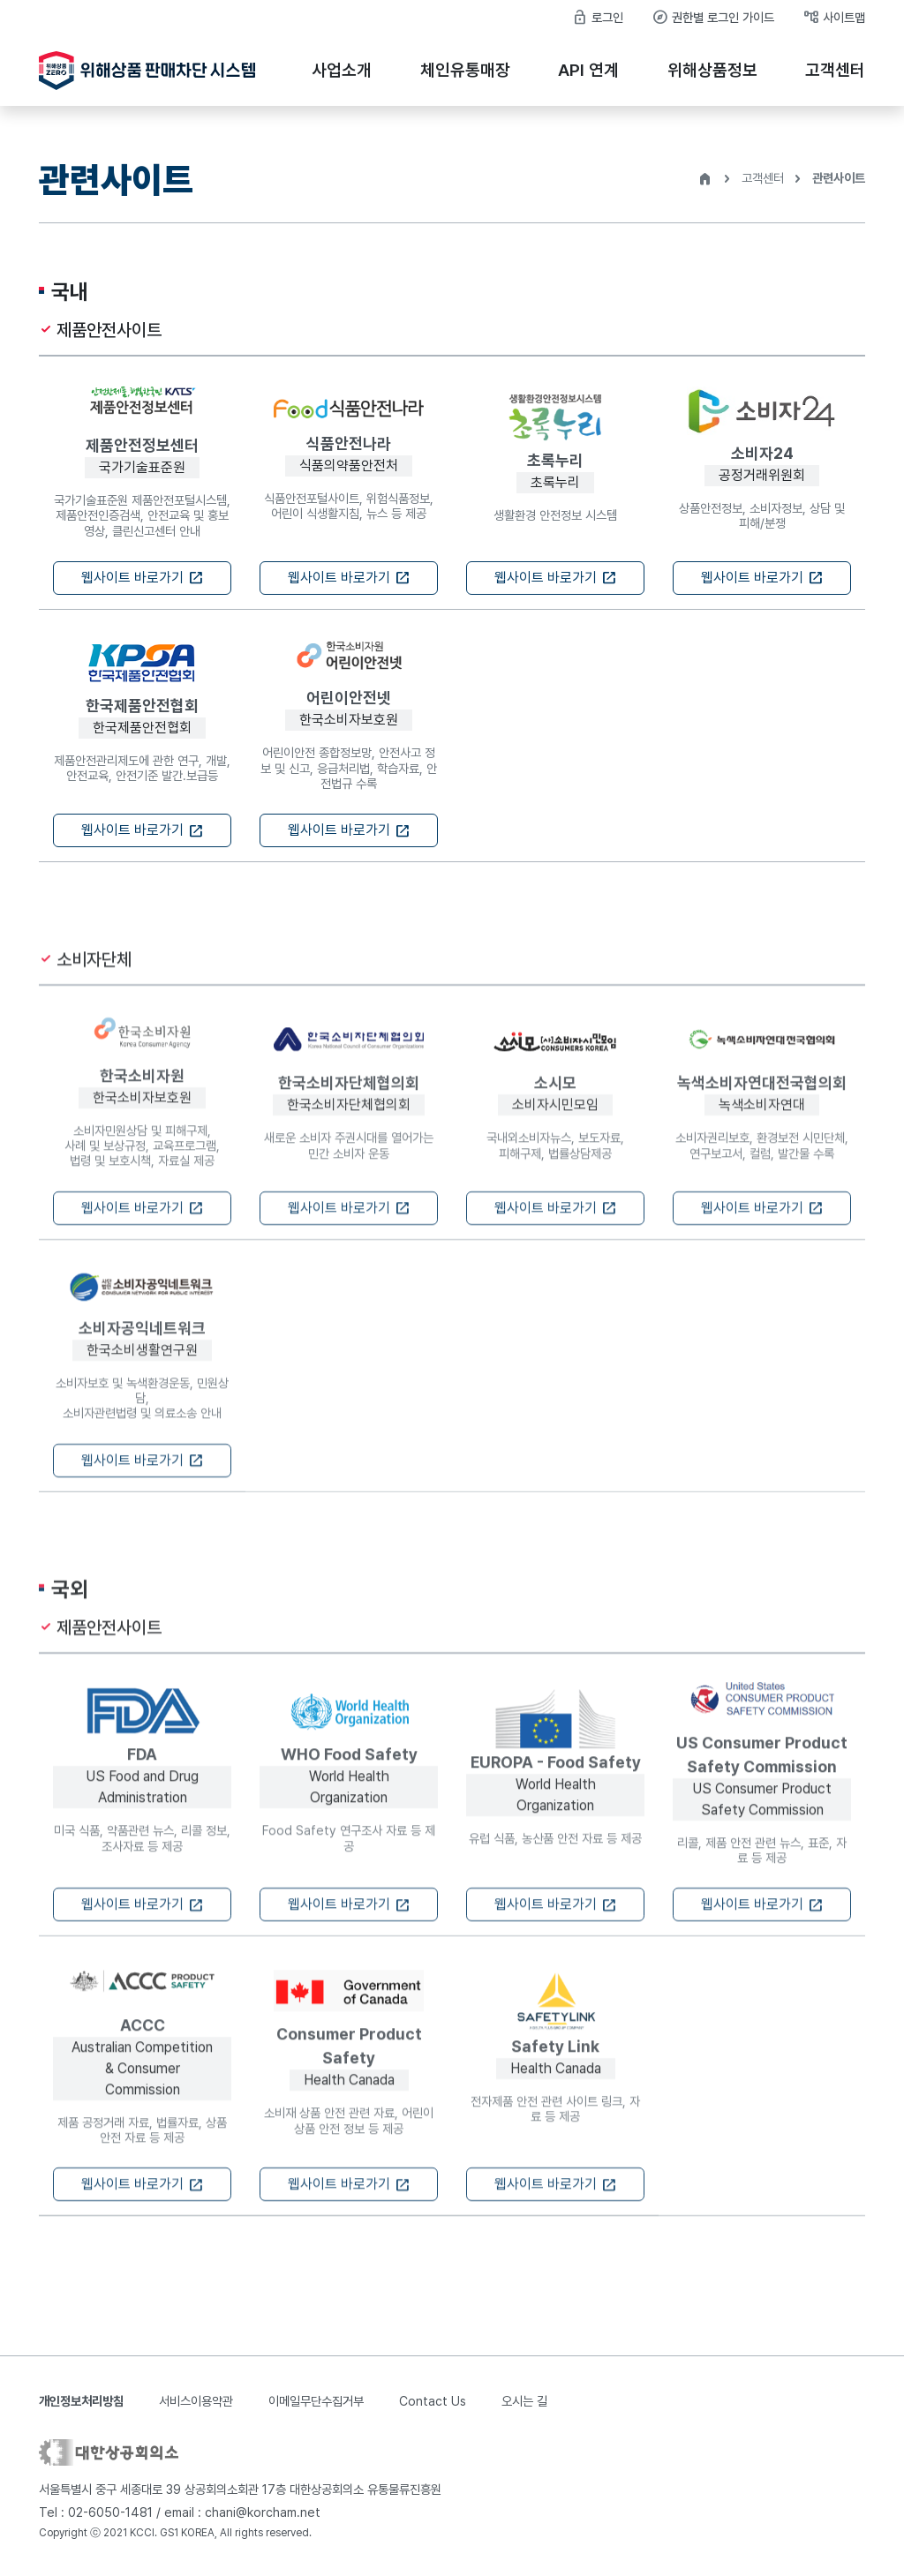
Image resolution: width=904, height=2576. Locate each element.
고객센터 (835, 70)
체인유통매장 (465, 70)
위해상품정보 (712, 70)
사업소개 (342, 70)
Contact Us (432, 2400)
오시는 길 (524, 2400)
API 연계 (588, 70)
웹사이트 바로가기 (142, 578)
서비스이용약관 (196, 2400)
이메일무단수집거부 (316, 2400)
